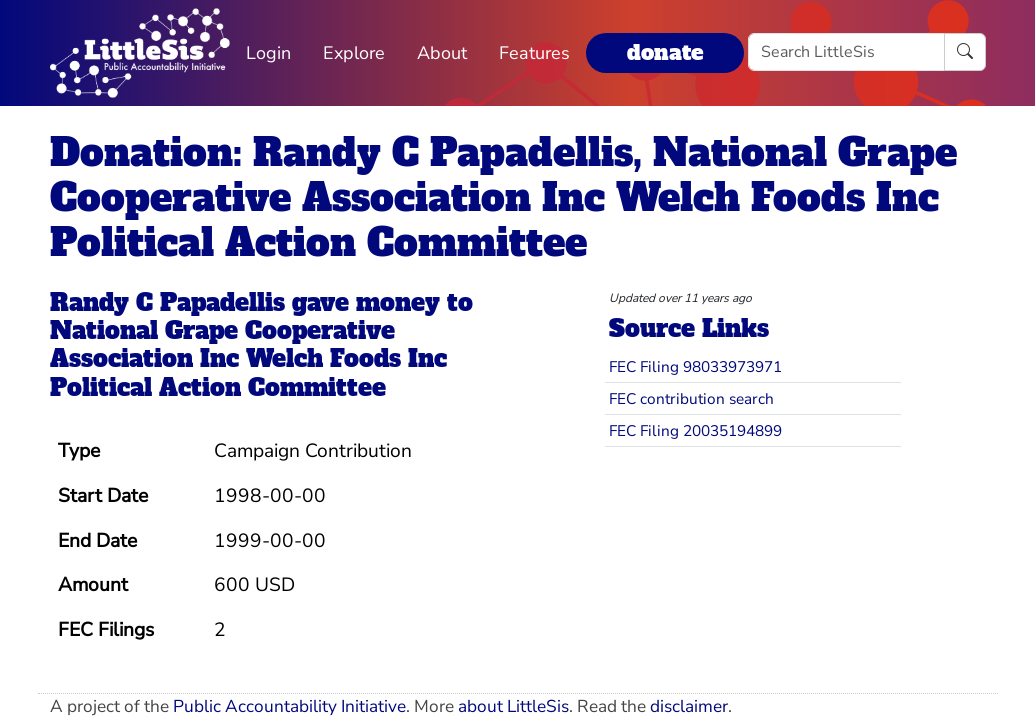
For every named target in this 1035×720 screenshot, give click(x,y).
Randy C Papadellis (167, 303)
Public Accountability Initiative (289, 706)
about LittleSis (513, 706)
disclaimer (689, 706)
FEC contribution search (691, 398)
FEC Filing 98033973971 (695, 366)
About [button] (442, 53)
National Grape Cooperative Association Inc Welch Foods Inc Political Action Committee (248, 359)
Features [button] (534, 53)
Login (268, 53)
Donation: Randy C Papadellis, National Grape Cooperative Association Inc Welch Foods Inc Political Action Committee (503, 197)
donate (665, 52)
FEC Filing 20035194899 (695, 430)
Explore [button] (354, 53)
